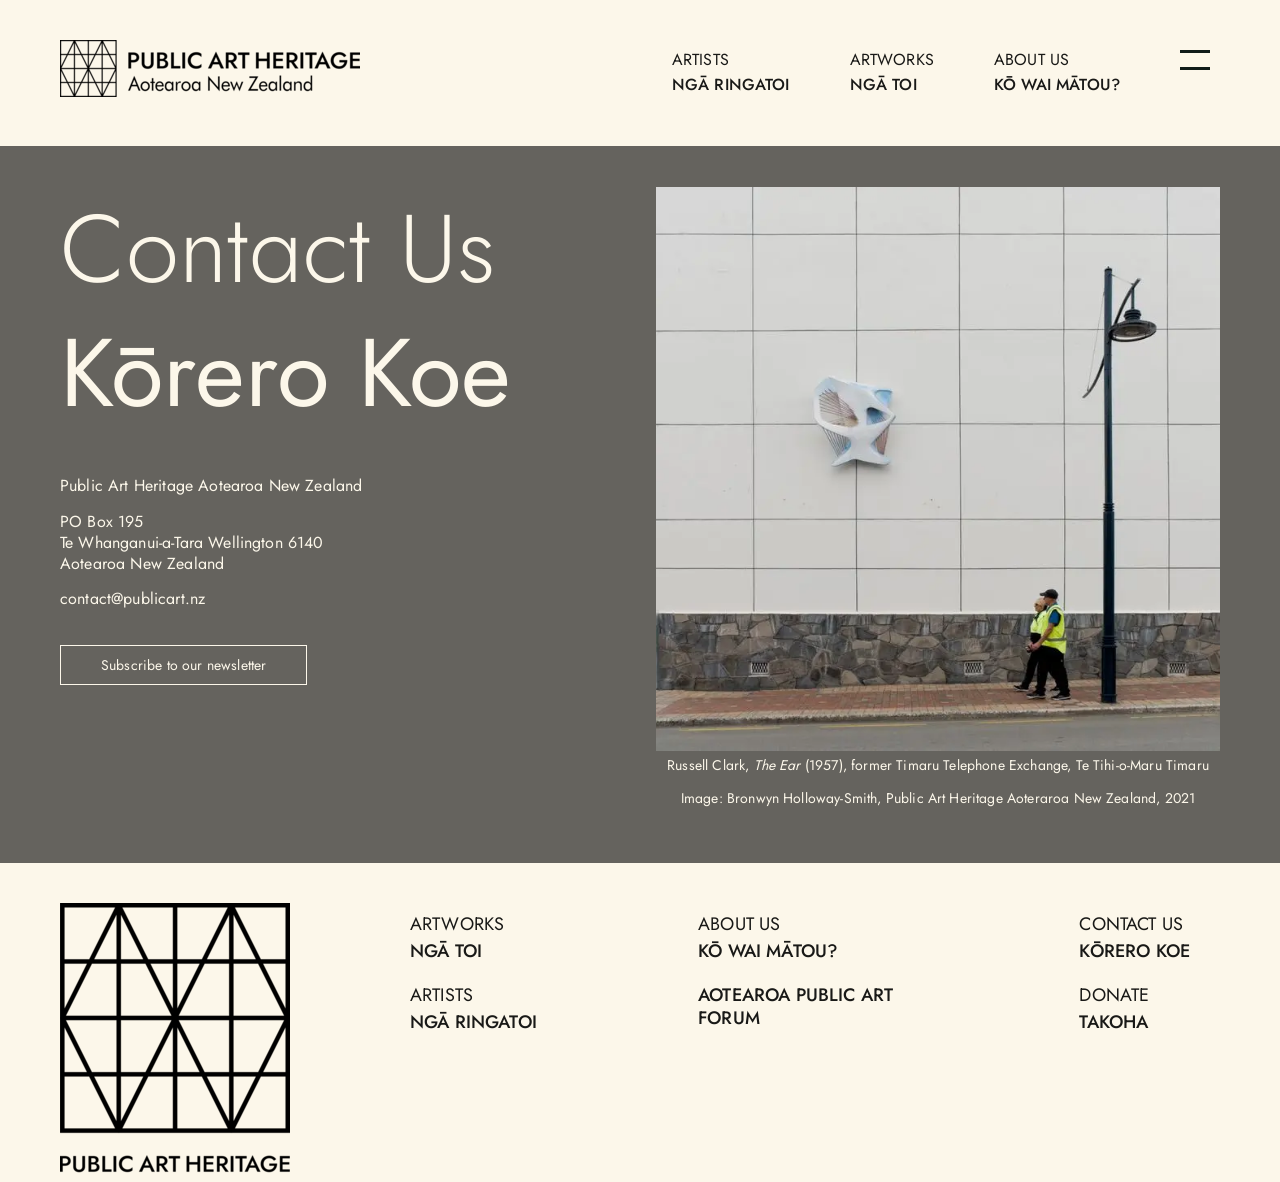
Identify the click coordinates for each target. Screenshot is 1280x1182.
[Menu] (1195, 60)
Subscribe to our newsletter (183, 665)
